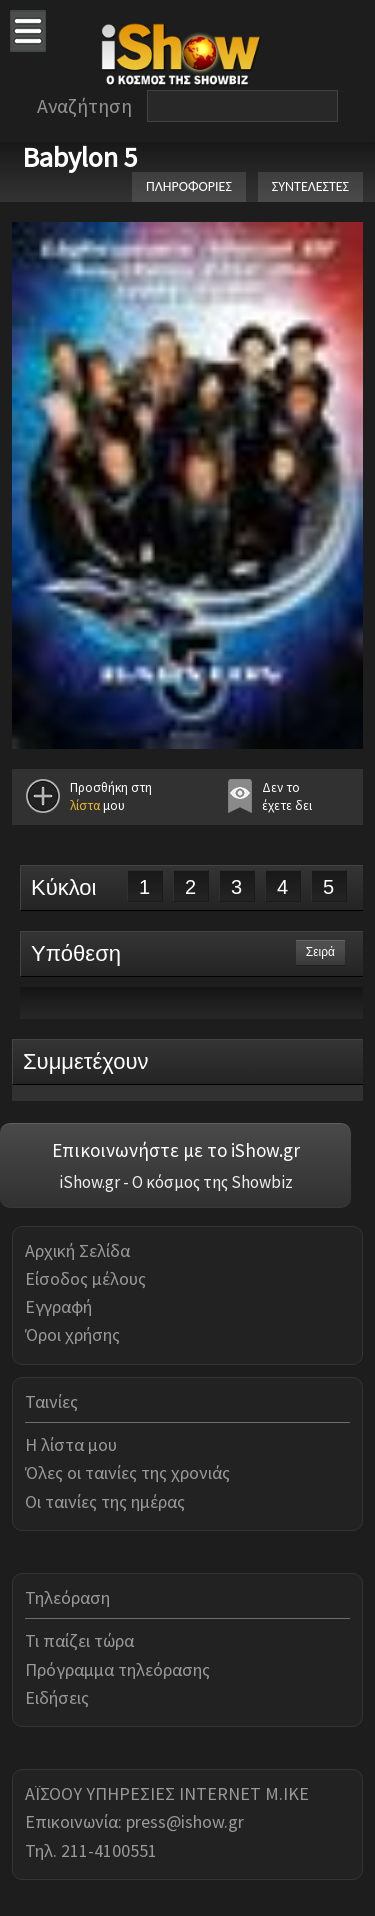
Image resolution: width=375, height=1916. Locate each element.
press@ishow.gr (185, 1821)
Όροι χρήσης (72, 1334)
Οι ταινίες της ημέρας (105, 1501)
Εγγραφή (58, 1306)
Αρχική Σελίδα (77, 1250)
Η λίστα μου (71, 1444)
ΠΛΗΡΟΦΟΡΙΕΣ (189, 186)
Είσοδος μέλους (85, 1278)
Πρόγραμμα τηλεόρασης (117, 1669)
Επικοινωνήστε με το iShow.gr (176, 1150)
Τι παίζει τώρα (79, 1640)
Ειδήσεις (57, 1697)
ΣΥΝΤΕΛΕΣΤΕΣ (310, 186)
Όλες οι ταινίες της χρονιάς (127, 1472)
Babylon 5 (80, 157)
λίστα (85, 805)
